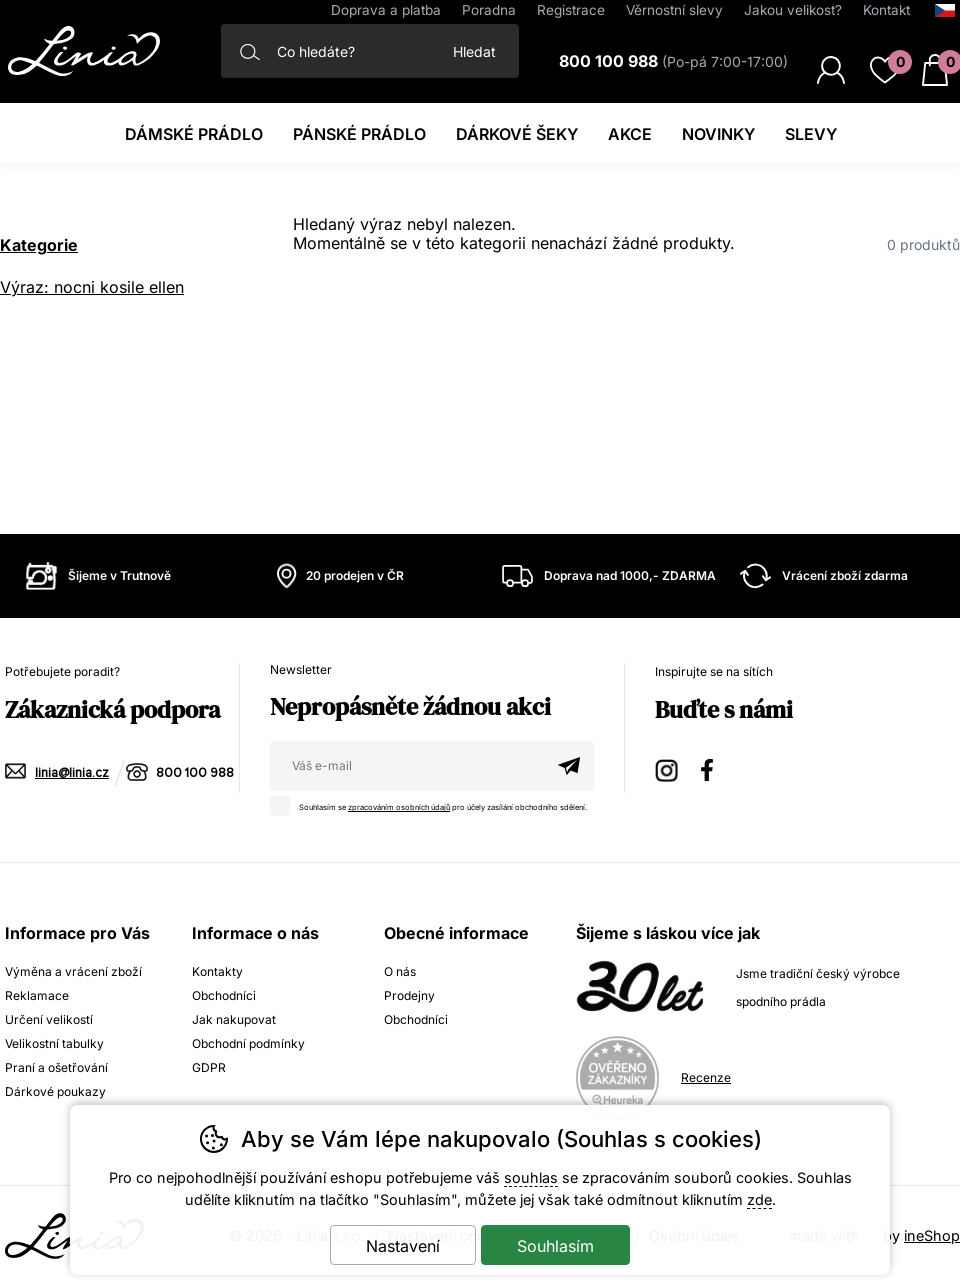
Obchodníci (224, 995)
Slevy (811, 134)
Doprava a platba (386, 10)
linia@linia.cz (72, 773)
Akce (630, 134)
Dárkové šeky (517, 134)
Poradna (489, 10)
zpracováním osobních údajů (399, 807)
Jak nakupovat (234, 1019)
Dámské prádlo (194, 134)
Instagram (668, 767)
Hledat (474, 51)
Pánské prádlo (359, 134)
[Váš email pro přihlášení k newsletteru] (407, 766)
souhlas (531, 1177)
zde (759, 1199)
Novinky (718, 134)
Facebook (714, 767)
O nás (400, 971)
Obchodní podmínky (248, 1043)
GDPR (209, 1067)
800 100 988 (195, 773)
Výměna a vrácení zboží (73, 971)
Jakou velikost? (793, 10)
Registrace (571, 10)
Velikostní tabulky (54, 1043)
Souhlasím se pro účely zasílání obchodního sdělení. (433, 804)
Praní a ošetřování (56, 1067)
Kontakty (217, 971)
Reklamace (37, 995)
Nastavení (403, 1246)
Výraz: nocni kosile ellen (92, 287)
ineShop (932, 1235)
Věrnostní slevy (674, 10)
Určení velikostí (49, 1019)
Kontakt (886, 10)
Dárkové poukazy (55, 1091)
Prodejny (409, 995)
